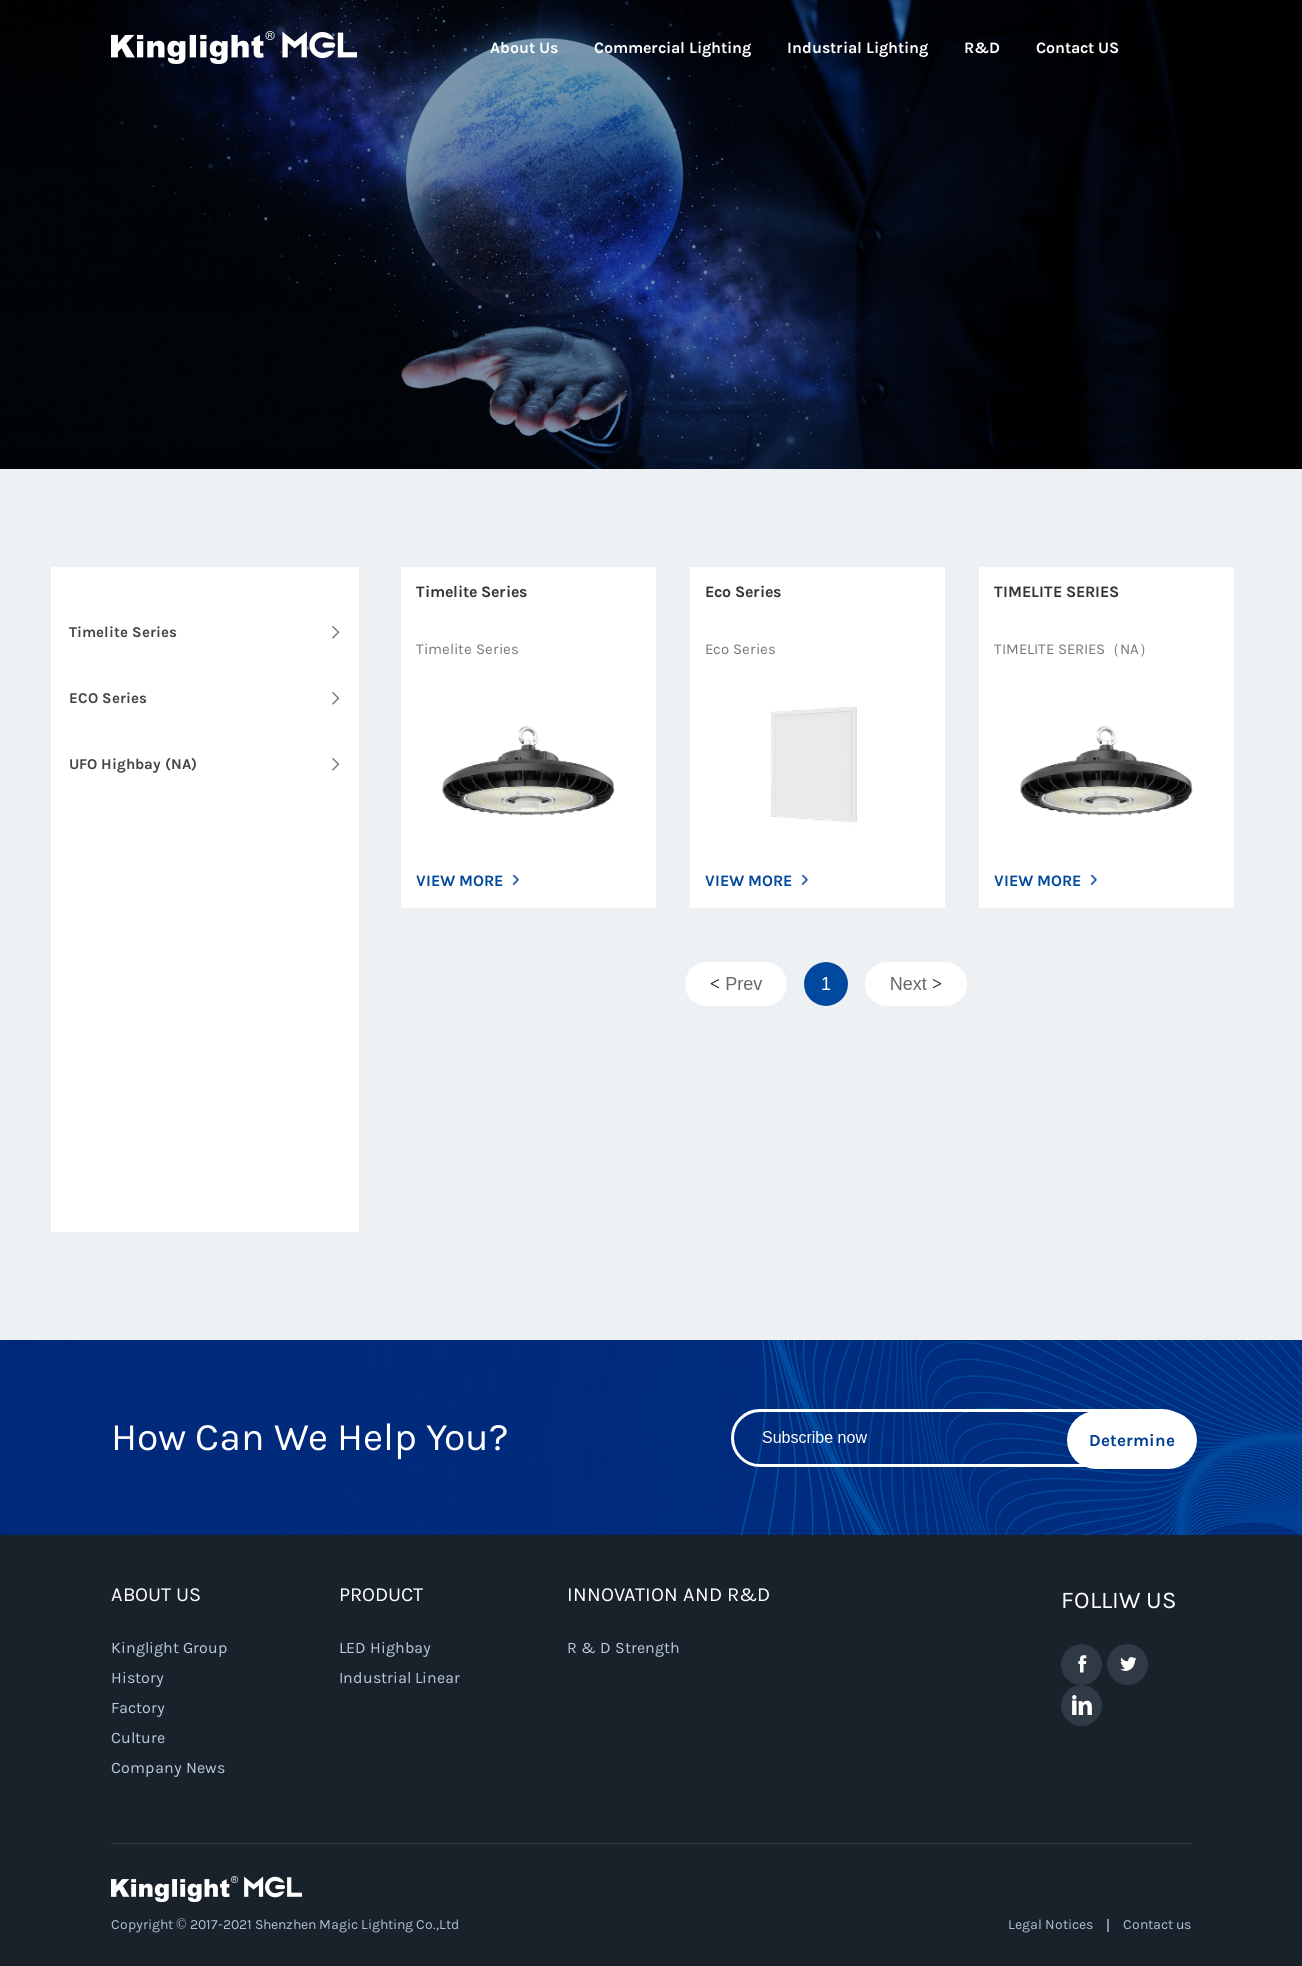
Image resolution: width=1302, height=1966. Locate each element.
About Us (524, 47)
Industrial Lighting (857, 47)
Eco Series (743, 591)
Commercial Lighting (672, 47)
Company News (168, 1767)
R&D (982, 47)
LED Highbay (385, 1647)
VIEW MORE (459, 880)
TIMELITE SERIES (1056, 591)
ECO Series (108, 698)
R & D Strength (623, 1647)
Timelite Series (123, 632)
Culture (138, 1737)
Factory (138, 1707)
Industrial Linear (399, 1677)
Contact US (1077, 47)
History (137, 1677)
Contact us (1157, 1924)
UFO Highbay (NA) (133, 764)
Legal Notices (1050, 1924)
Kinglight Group (169, 1647)
